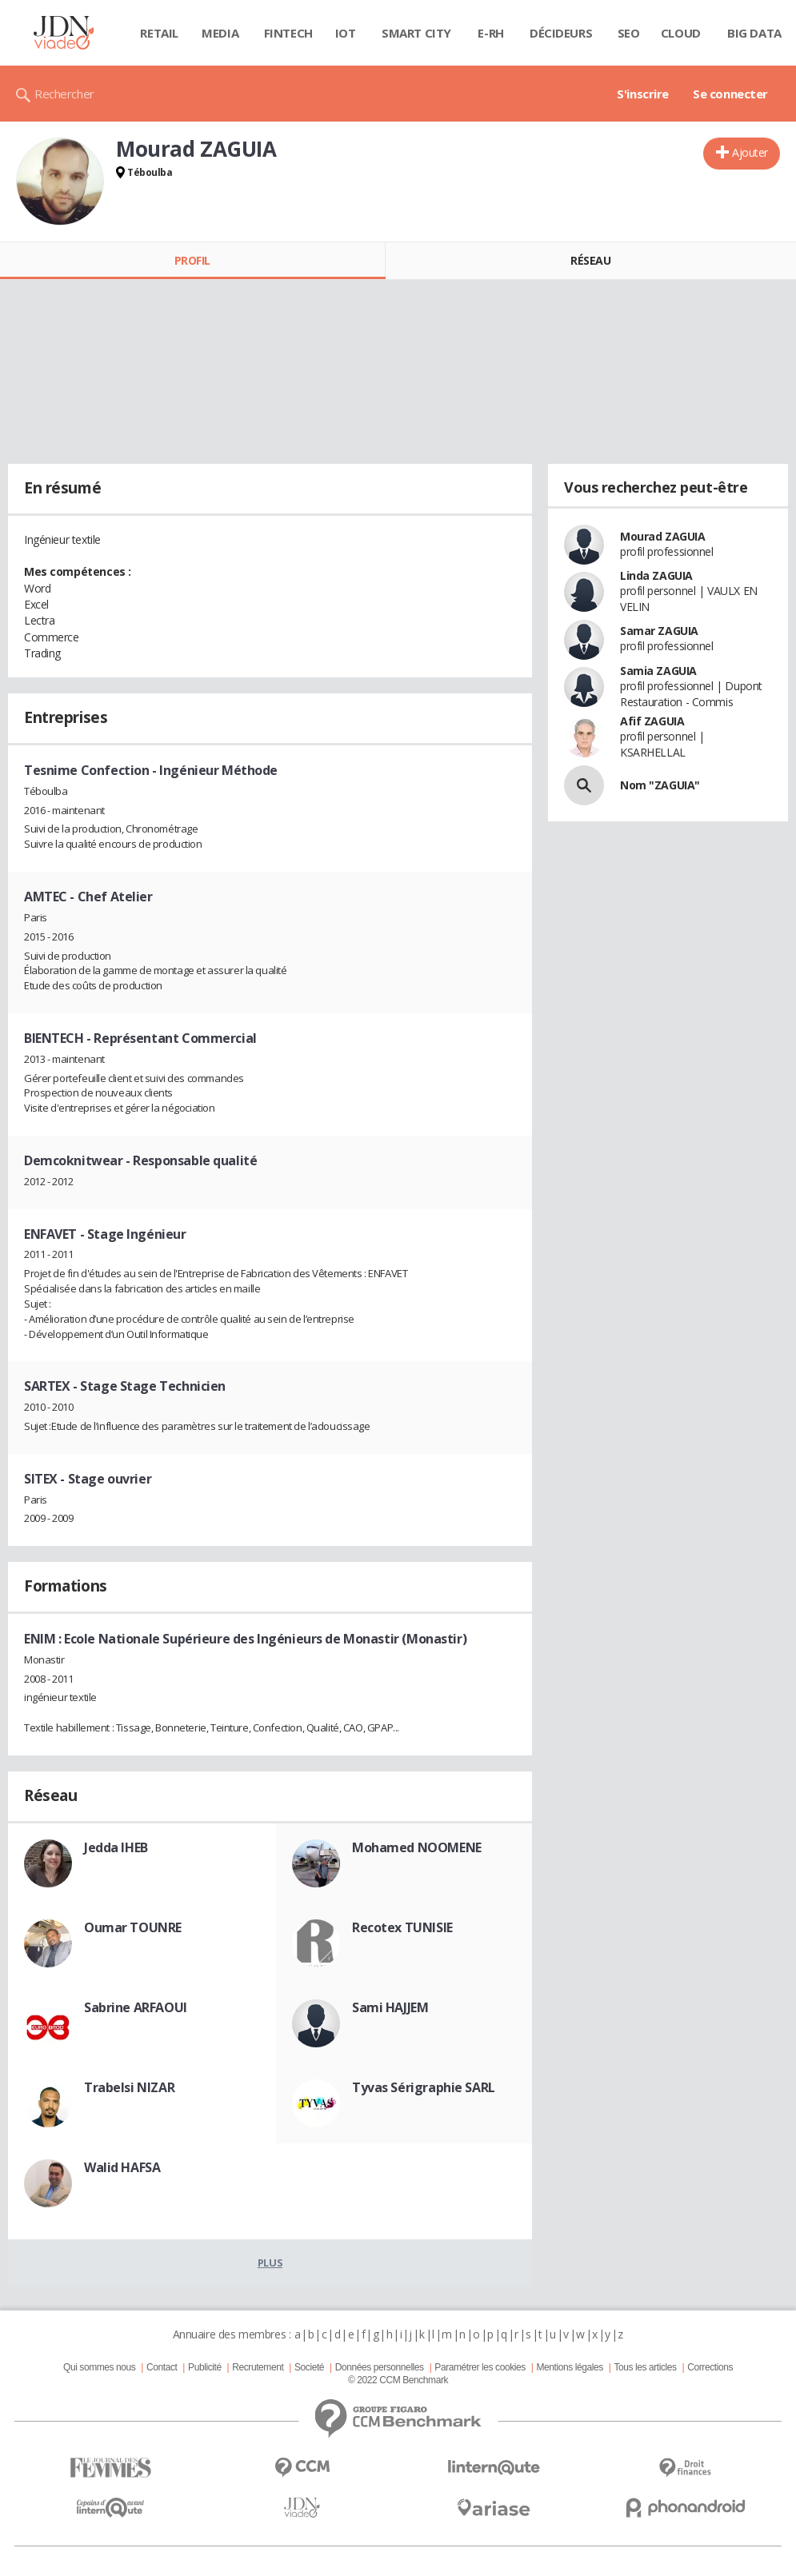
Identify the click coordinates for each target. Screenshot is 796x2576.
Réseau (590, 260)
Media (220, 33)
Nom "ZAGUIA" (660, 785)
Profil (192, 260)
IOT (345, 33)
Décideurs (561, 33)
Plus (270, 2262)
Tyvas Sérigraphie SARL (423, 2087)
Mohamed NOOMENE (417, 1847)
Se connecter (730, 94)
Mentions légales (569, 2367)
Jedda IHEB (116, 1847)
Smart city (416, 33)
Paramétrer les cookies (479, 2367)
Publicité (205, 2367)
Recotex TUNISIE (402, 1927)
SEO (629, 33)
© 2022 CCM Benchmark (398, 2380)
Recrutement (257, 2367)
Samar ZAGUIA (659, 630)
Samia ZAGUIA (658, 670)
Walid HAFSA (122, 2167)
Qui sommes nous (99, 2367)
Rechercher (64, 94)
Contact (161, 2367)
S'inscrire (643, 94)
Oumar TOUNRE (133, 1927)
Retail (159, 33)
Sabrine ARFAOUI (135, 2007)
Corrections (710, 2367)
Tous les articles (645, 2367)
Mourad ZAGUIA (663, 536)
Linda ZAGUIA (656, 575)
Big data (754, 33)
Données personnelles (379, 2367)
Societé (309, 2367)
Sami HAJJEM (390, 2007)
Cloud (681, 33)
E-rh (490, 33)
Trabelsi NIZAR (129, 2087)
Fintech (288, 33)
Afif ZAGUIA (652, 721)
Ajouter (750, 152)
